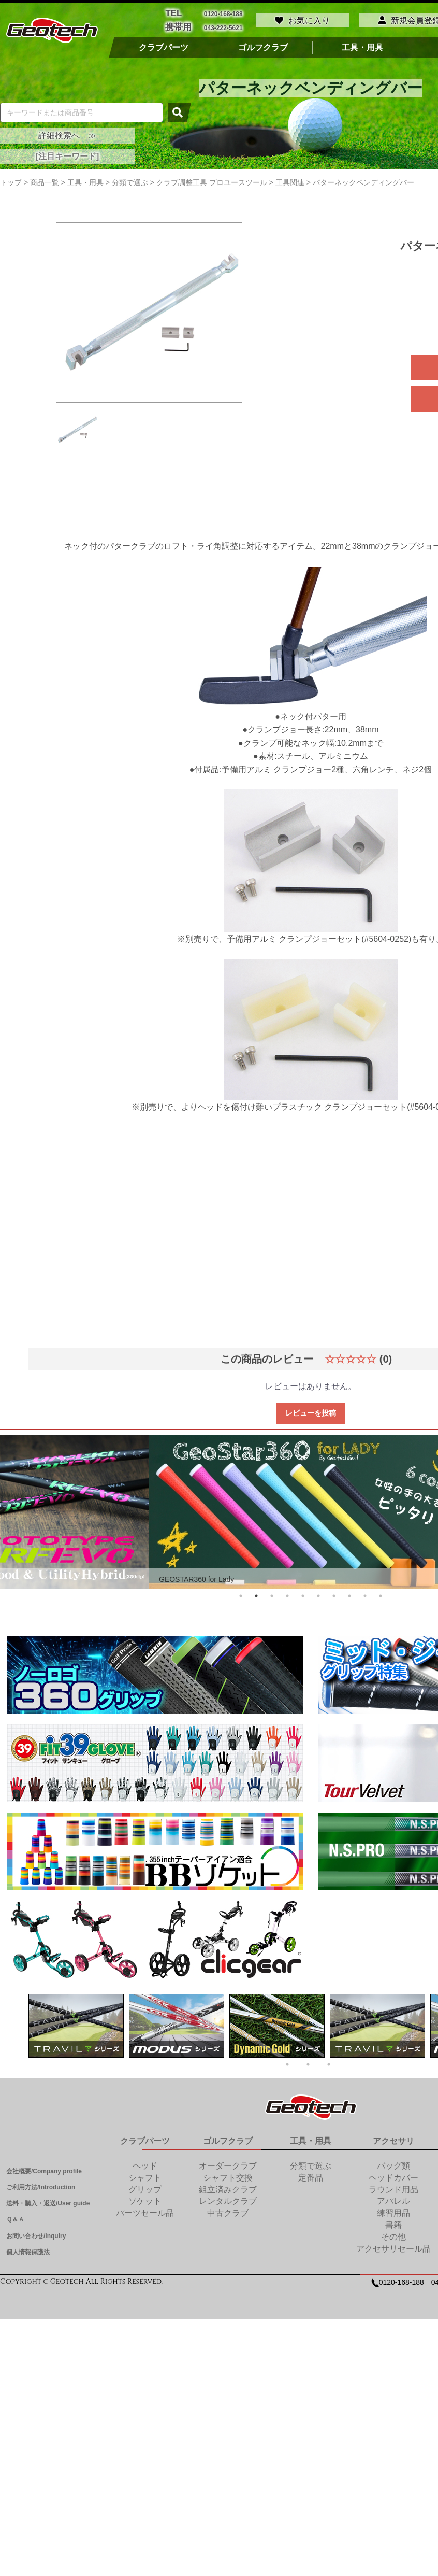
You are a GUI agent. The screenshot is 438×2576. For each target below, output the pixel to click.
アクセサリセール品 (393, 2246)
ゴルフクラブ (263, 45)
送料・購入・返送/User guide (48, 2200)
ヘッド (145, 2163)
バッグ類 (393, 2163)
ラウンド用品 (393, 2187)
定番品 (310, 2175)
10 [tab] (380, 1593)
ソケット (145, 2198)
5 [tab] (303, 1593)
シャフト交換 (228, 2175)
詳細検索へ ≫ (67, 133)
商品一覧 (44, 180)
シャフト (145, 2175)
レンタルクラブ (228, 2198)
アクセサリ (393, 2138)
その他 (393, 2234)
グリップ (145, 2187)
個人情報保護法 (28, 2249)
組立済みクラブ (228, 2187)
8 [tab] (349, 1593)
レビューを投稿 (310, 1410)
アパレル (393, 2198)
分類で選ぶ (310, 2163)
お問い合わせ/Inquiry (36, 2233)
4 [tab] (287, 1593)
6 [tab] (318, 1593)
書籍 (393, 2222)
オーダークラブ (228, 2163)
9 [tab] (365, 1593)
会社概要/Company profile (44, 2168)
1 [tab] (241, 1593)
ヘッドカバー (393, 2175)
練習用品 (393, 2210)
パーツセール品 (145, 2210)
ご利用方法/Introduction (40, 2184)
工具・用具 (362, 45)
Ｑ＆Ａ (15, 2217)
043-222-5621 (223, 26)
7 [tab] (334, 1593)
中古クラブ (228, 2210)
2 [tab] (256, 1593)
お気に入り (302, 19)
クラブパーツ (163, 45)
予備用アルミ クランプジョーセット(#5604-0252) (319, 936)
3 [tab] (272, 1593)
